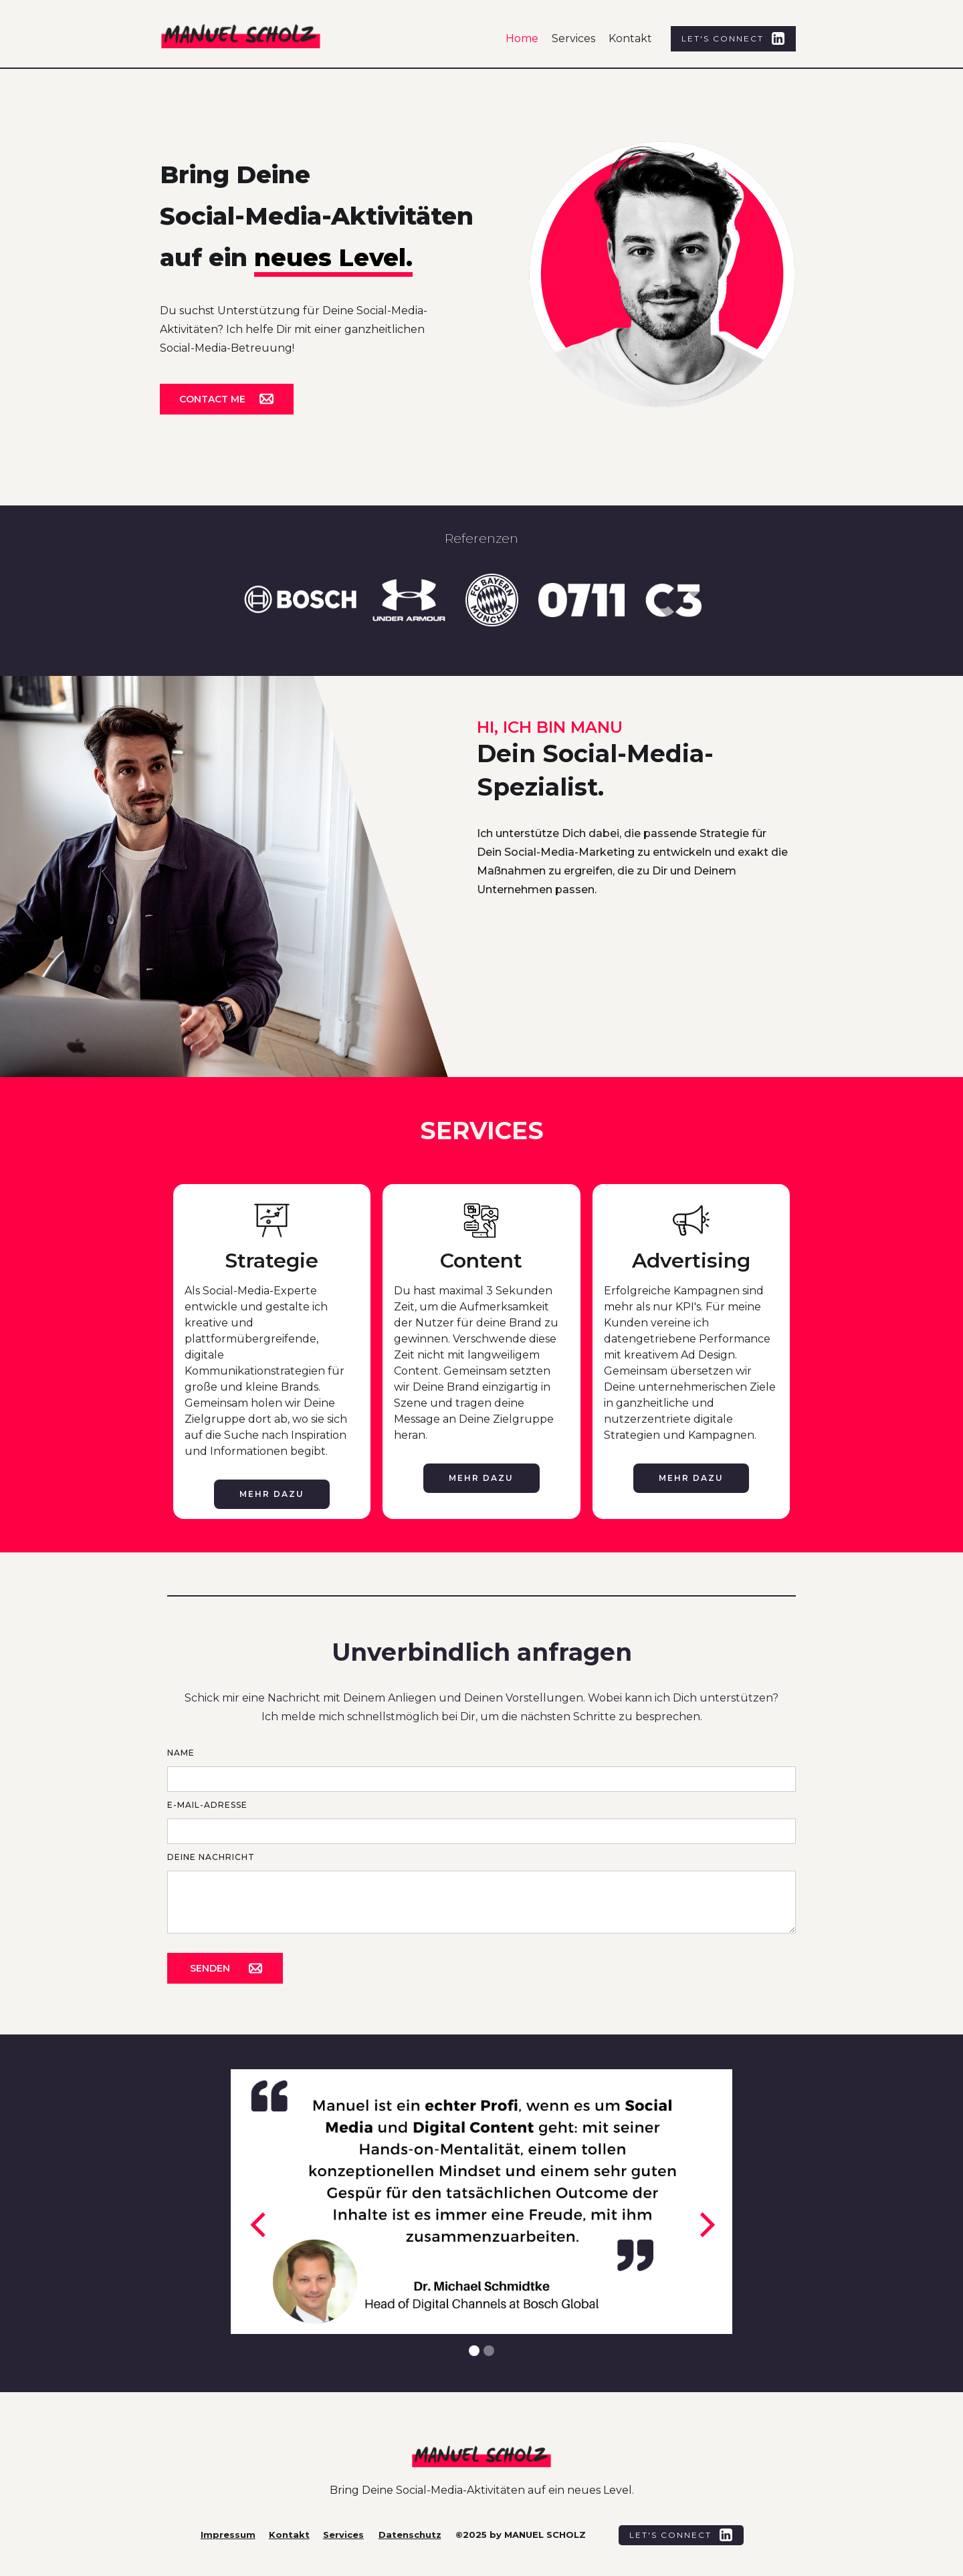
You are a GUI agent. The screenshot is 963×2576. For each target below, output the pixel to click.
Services (573, 38)
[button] (257, 2225)
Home (522, 38)
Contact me (212, 399)
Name (181, 1753)
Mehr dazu (271, 1494)
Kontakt (630, 38)
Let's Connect (722, 38)
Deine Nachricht (211, 1857)
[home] (256, 42)
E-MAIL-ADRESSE (207, 1805)
